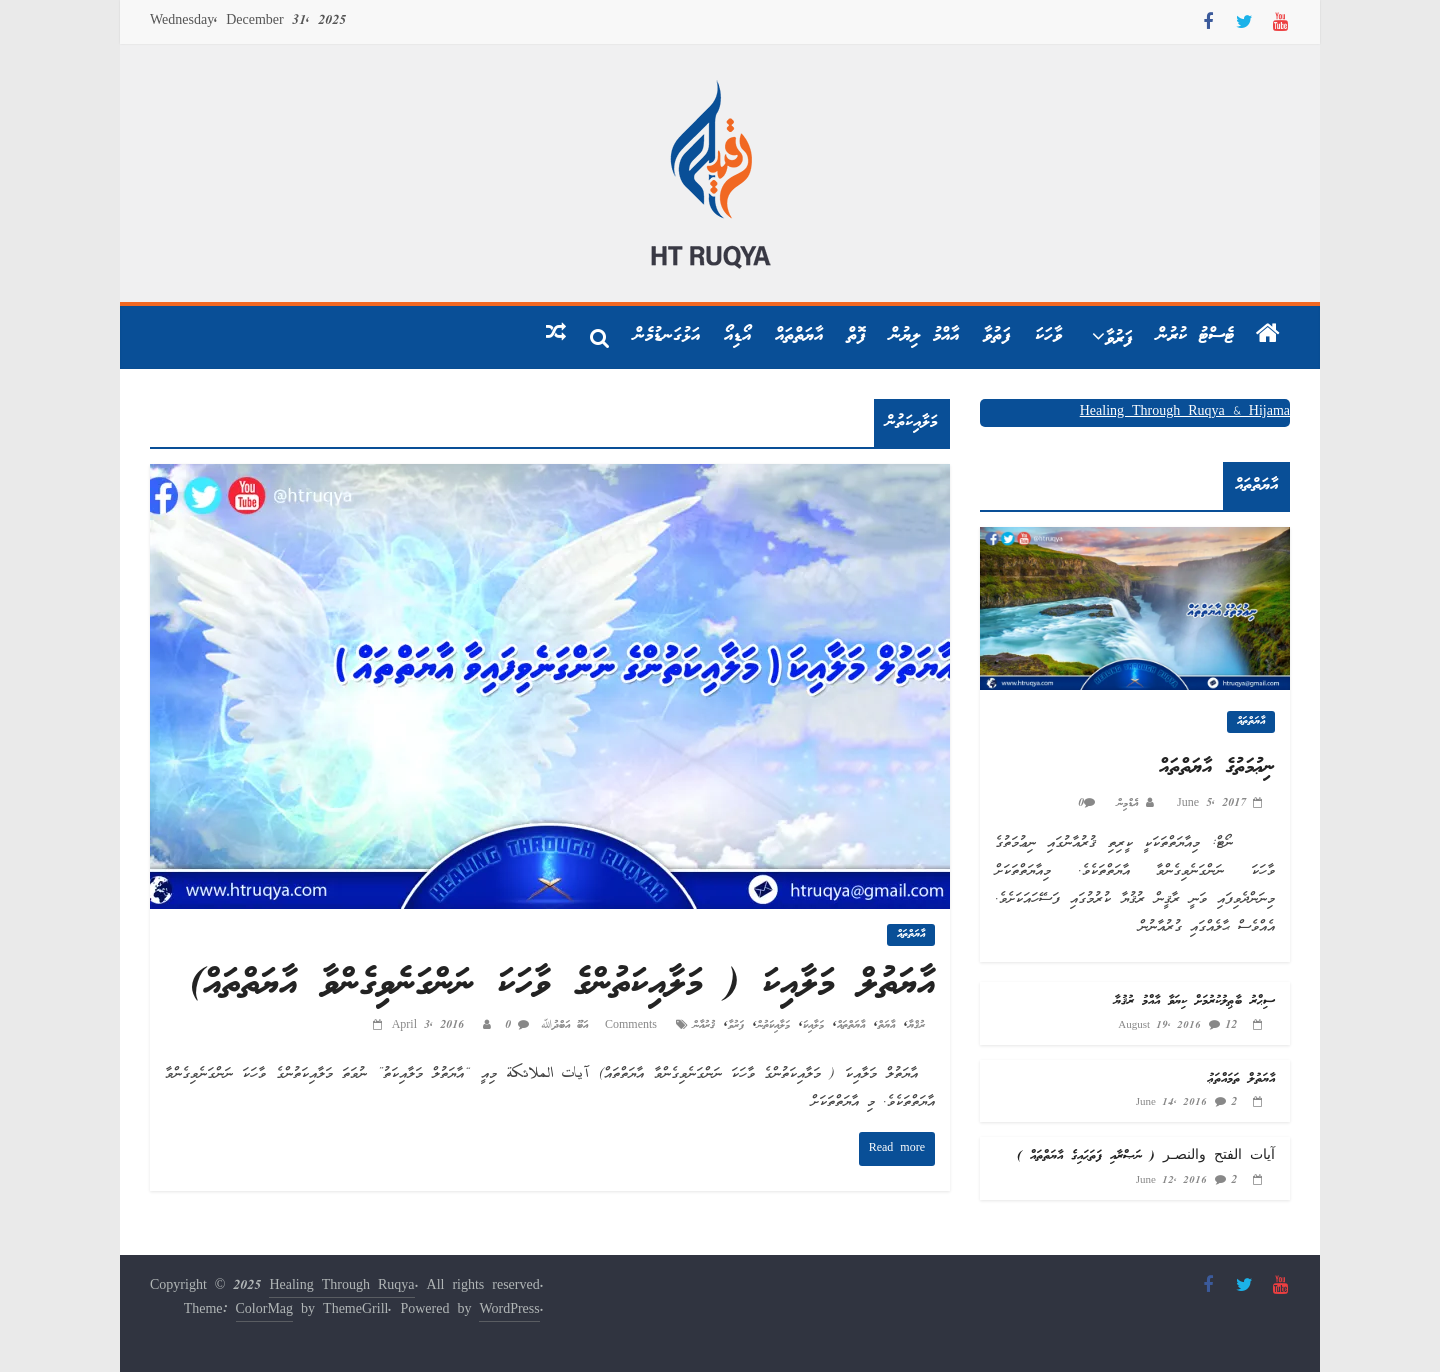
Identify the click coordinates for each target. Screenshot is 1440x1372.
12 (1231, 1025)
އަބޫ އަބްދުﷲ (561, 1025)
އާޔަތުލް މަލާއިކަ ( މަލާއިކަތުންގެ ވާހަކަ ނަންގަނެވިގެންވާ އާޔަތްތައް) (562, 985)
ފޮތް (856, 336)
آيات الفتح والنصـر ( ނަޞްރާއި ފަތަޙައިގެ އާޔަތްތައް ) (1146, 1156)
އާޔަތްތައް (799, 336)
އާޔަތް (886, 1025)
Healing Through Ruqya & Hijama (1185, 412)
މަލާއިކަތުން (773, 1025)
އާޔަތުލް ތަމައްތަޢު (1241, 1079)
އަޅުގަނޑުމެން (667, 336)
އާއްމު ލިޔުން (924, 336)
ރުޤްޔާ (916, 1025)
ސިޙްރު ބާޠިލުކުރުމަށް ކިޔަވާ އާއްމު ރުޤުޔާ (1194, 1001)
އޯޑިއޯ (737, 336)
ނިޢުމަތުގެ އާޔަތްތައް (1217, 768)
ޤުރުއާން (704, 1025)
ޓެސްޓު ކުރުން (1195, 336)
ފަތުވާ (997, 336)
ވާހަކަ (1048, 336)
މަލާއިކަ (813, 1025)
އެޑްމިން (1124, 803)
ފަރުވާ (1119, 339)
